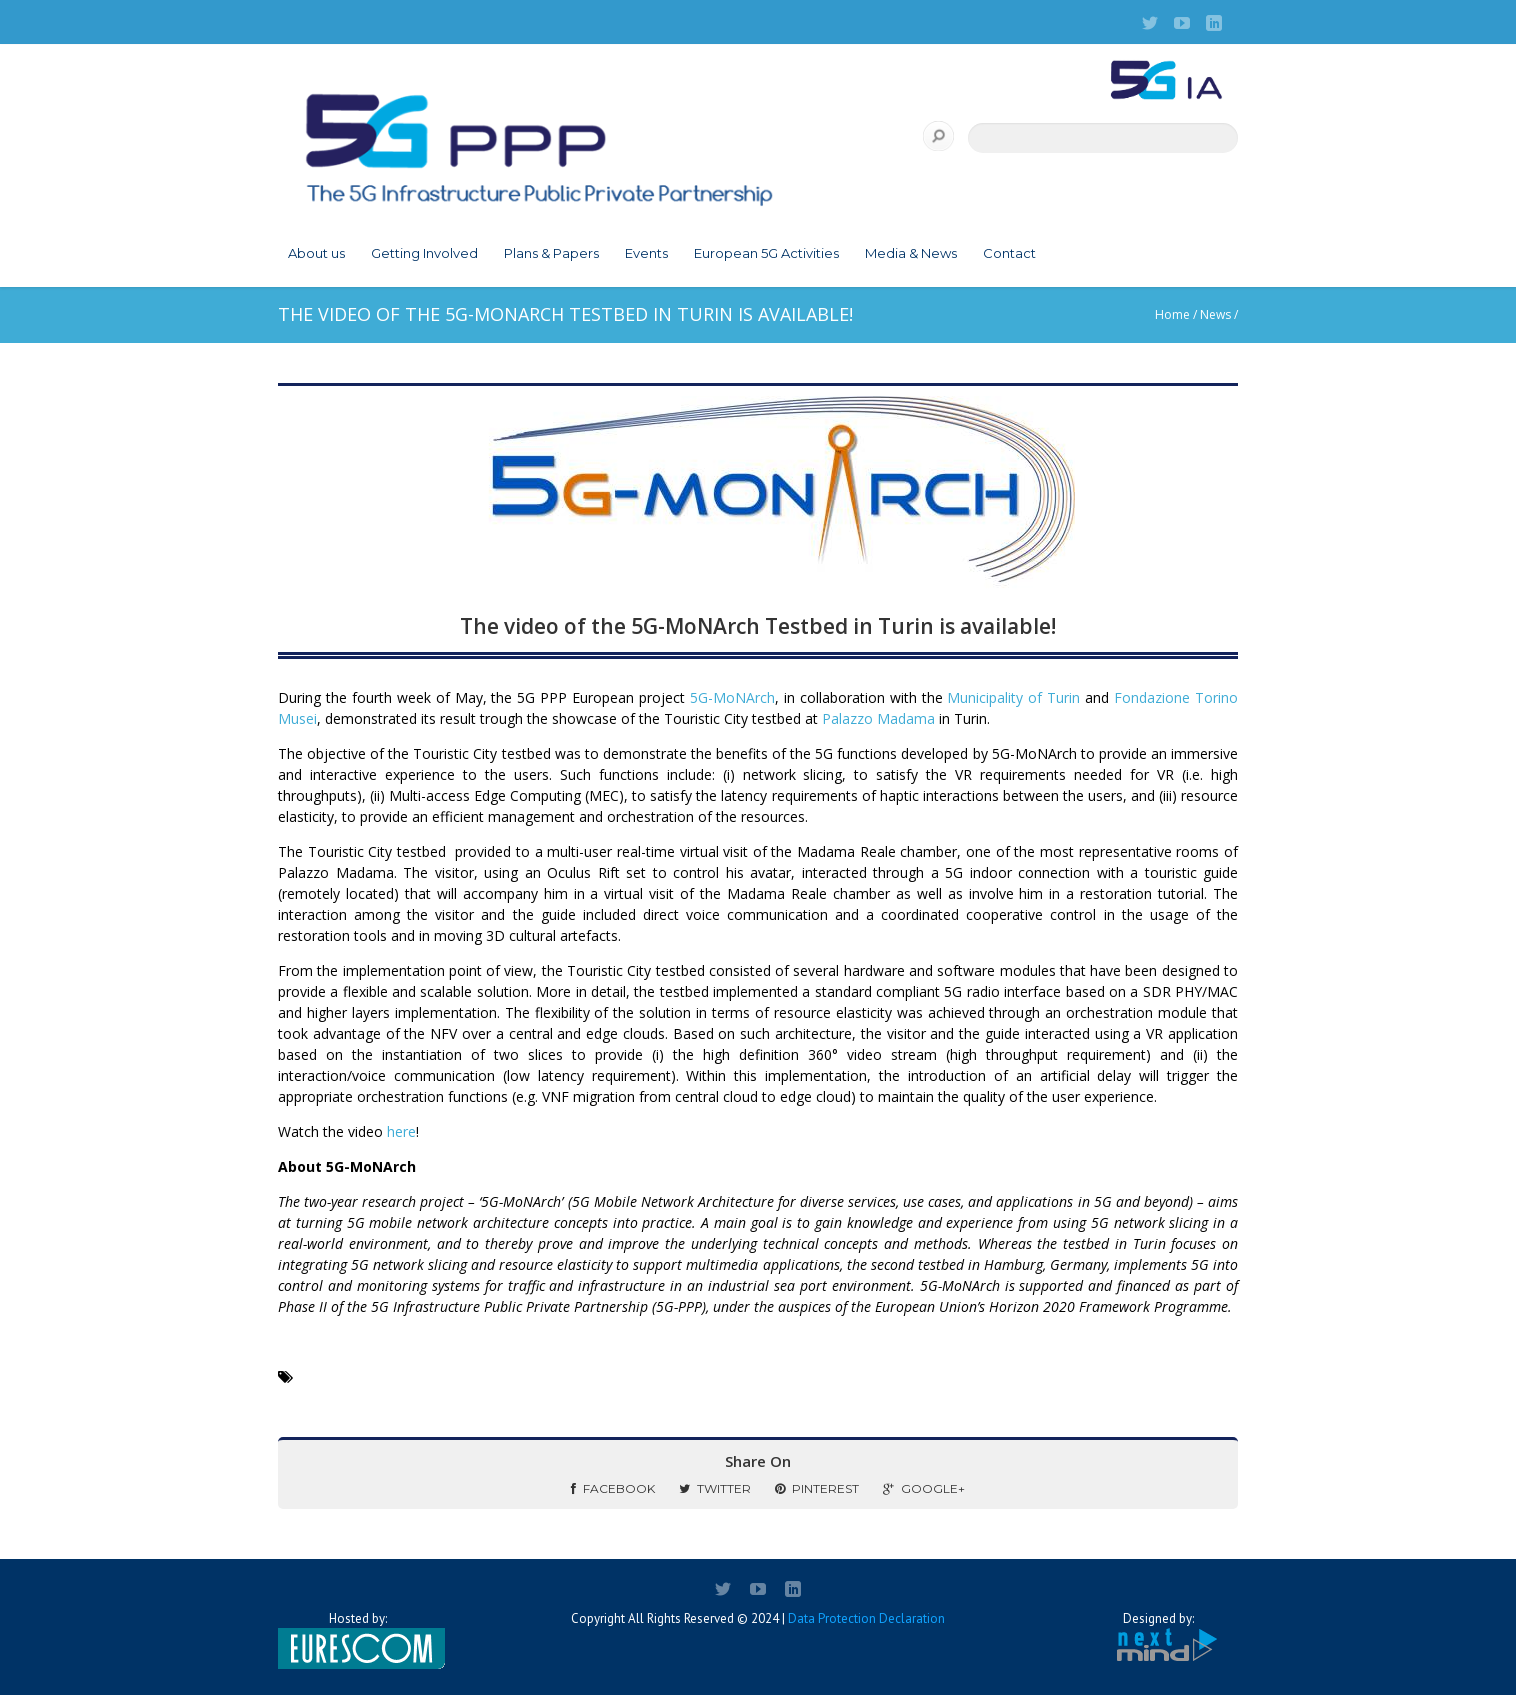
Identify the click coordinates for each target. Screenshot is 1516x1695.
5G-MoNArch (732, 697)
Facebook (613, 1488)
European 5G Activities (766, 253)
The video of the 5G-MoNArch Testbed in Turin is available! (758, 626)
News (1215, 314)
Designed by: (1158, 1637)
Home (1172, 314)
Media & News (911, 253)
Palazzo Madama (878, 718)
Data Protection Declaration (866, 1618)
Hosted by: (358, 1640)
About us (316, 253)
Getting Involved (424, 253)
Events (646, 253)
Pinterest (817, 1488)
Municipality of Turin (1013, 697)
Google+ (924, 1488)
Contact (1009, 253)
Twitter (715, 1488)
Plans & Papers (551, 253)
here (401, 1131)
